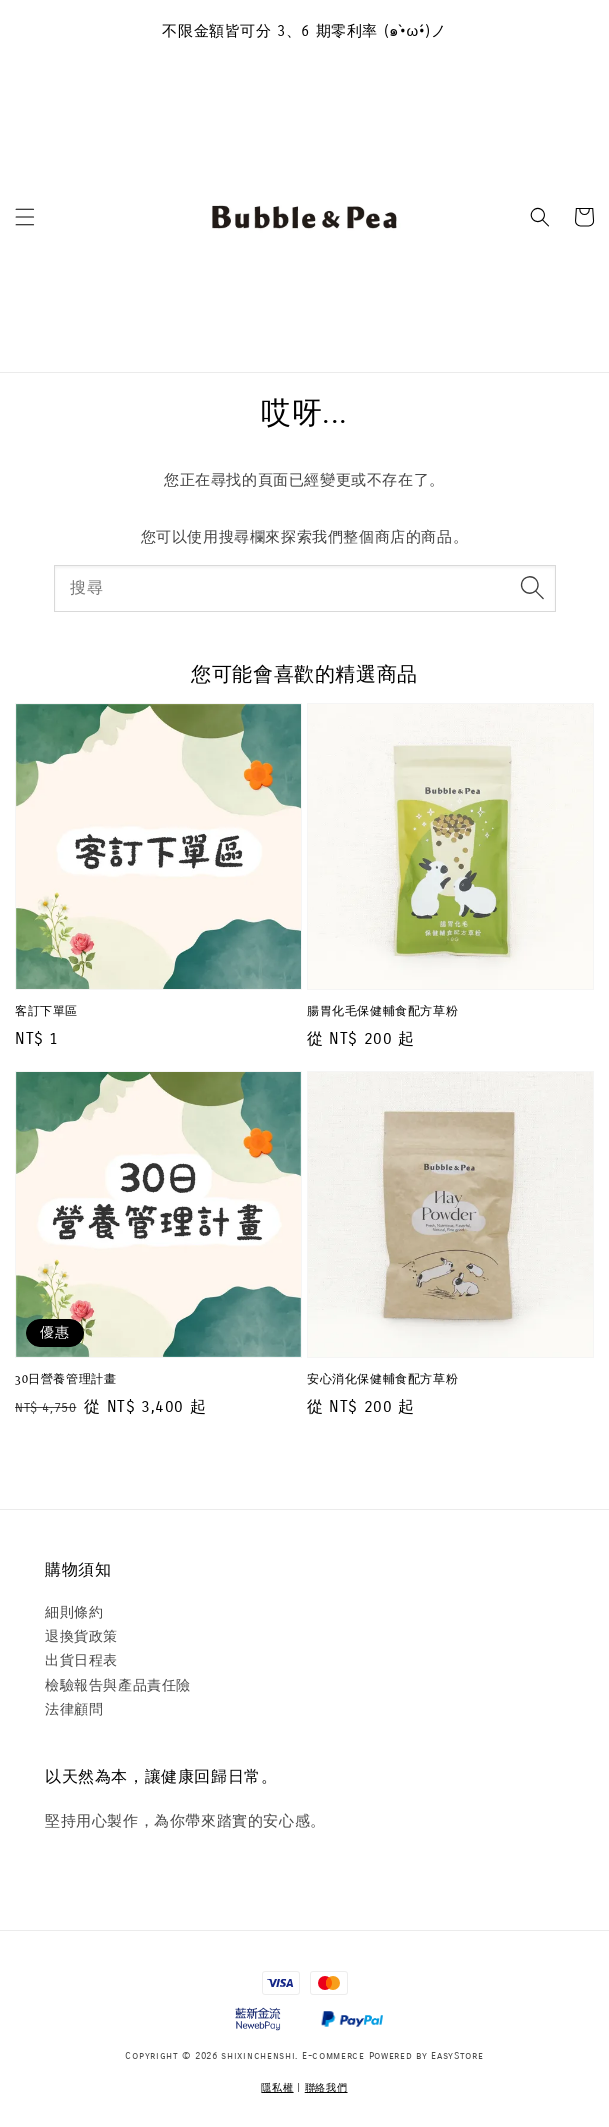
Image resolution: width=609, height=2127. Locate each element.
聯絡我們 (326, 2088)
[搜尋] (533, 588)
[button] (25, 217)
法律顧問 (74, 1709)
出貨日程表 (81, 1660)
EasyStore (457, 2056)
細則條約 (74, 1612)
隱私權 (277, 2088)
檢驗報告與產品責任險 (118, 1685)
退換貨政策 (81, 1636)
